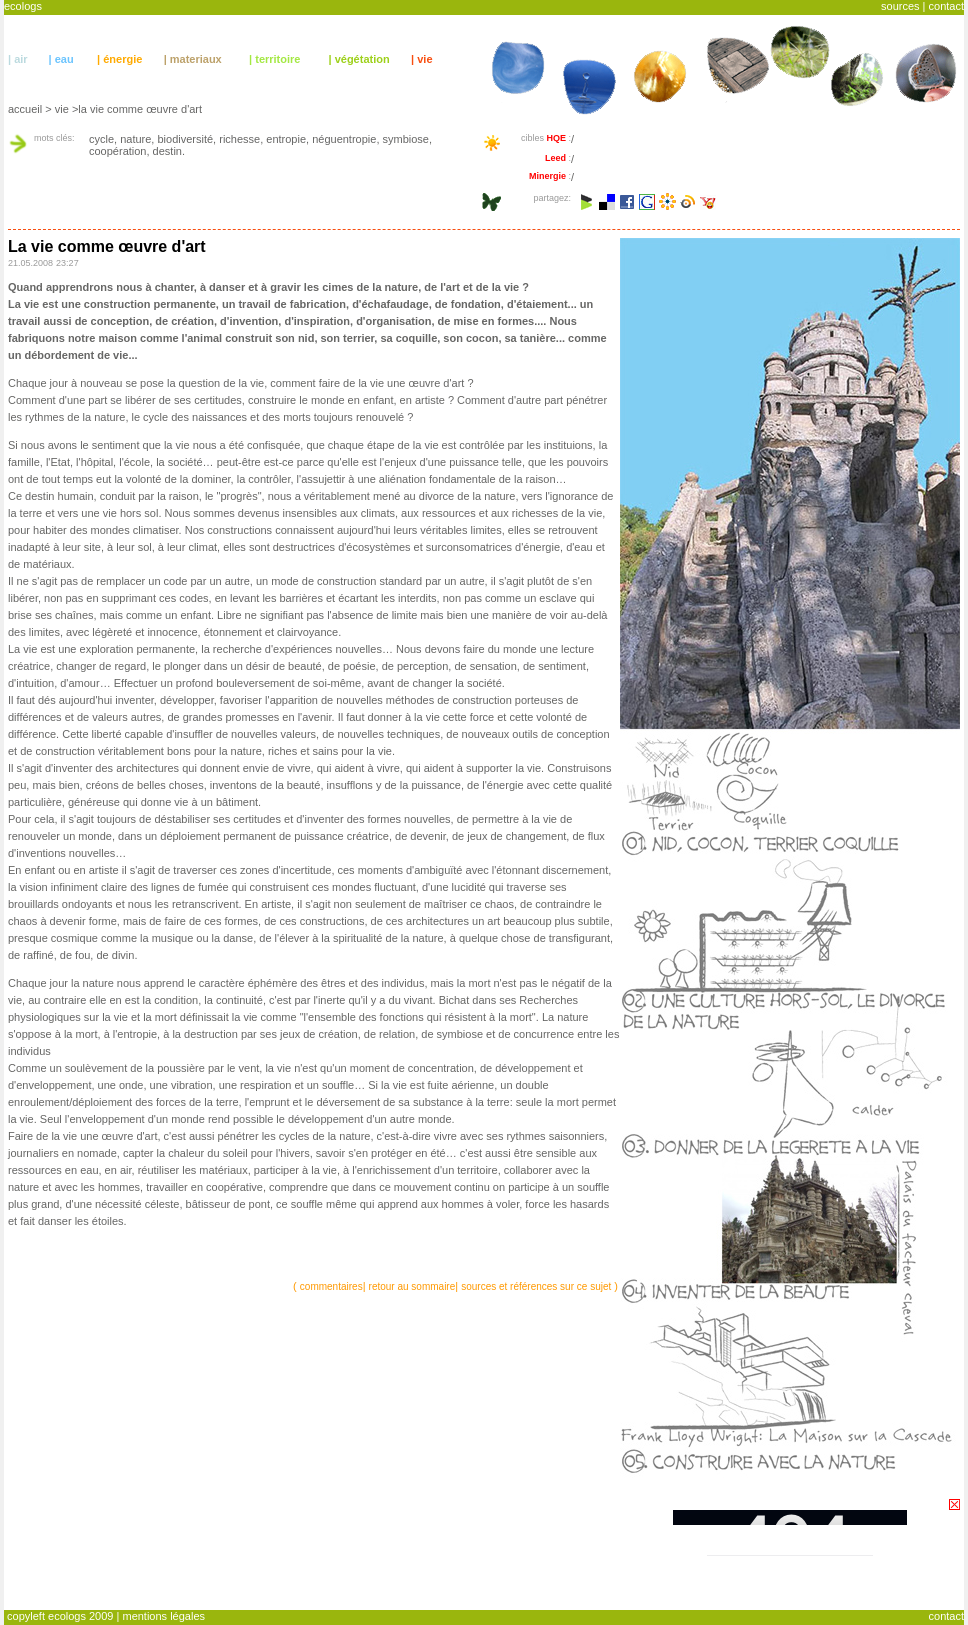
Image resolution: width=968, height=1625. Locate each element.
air (20, 59)
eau (64, 59)
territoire (277, 59)
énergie (122, 59)
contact (946, 6)
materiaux (196, 59)
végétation (362, 59)
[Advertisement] (242, 1540)
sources (900, 6)
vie (424, 59)
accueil (25, 109)
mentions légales (163, 1616)
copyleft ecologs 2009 (60, 1616)
